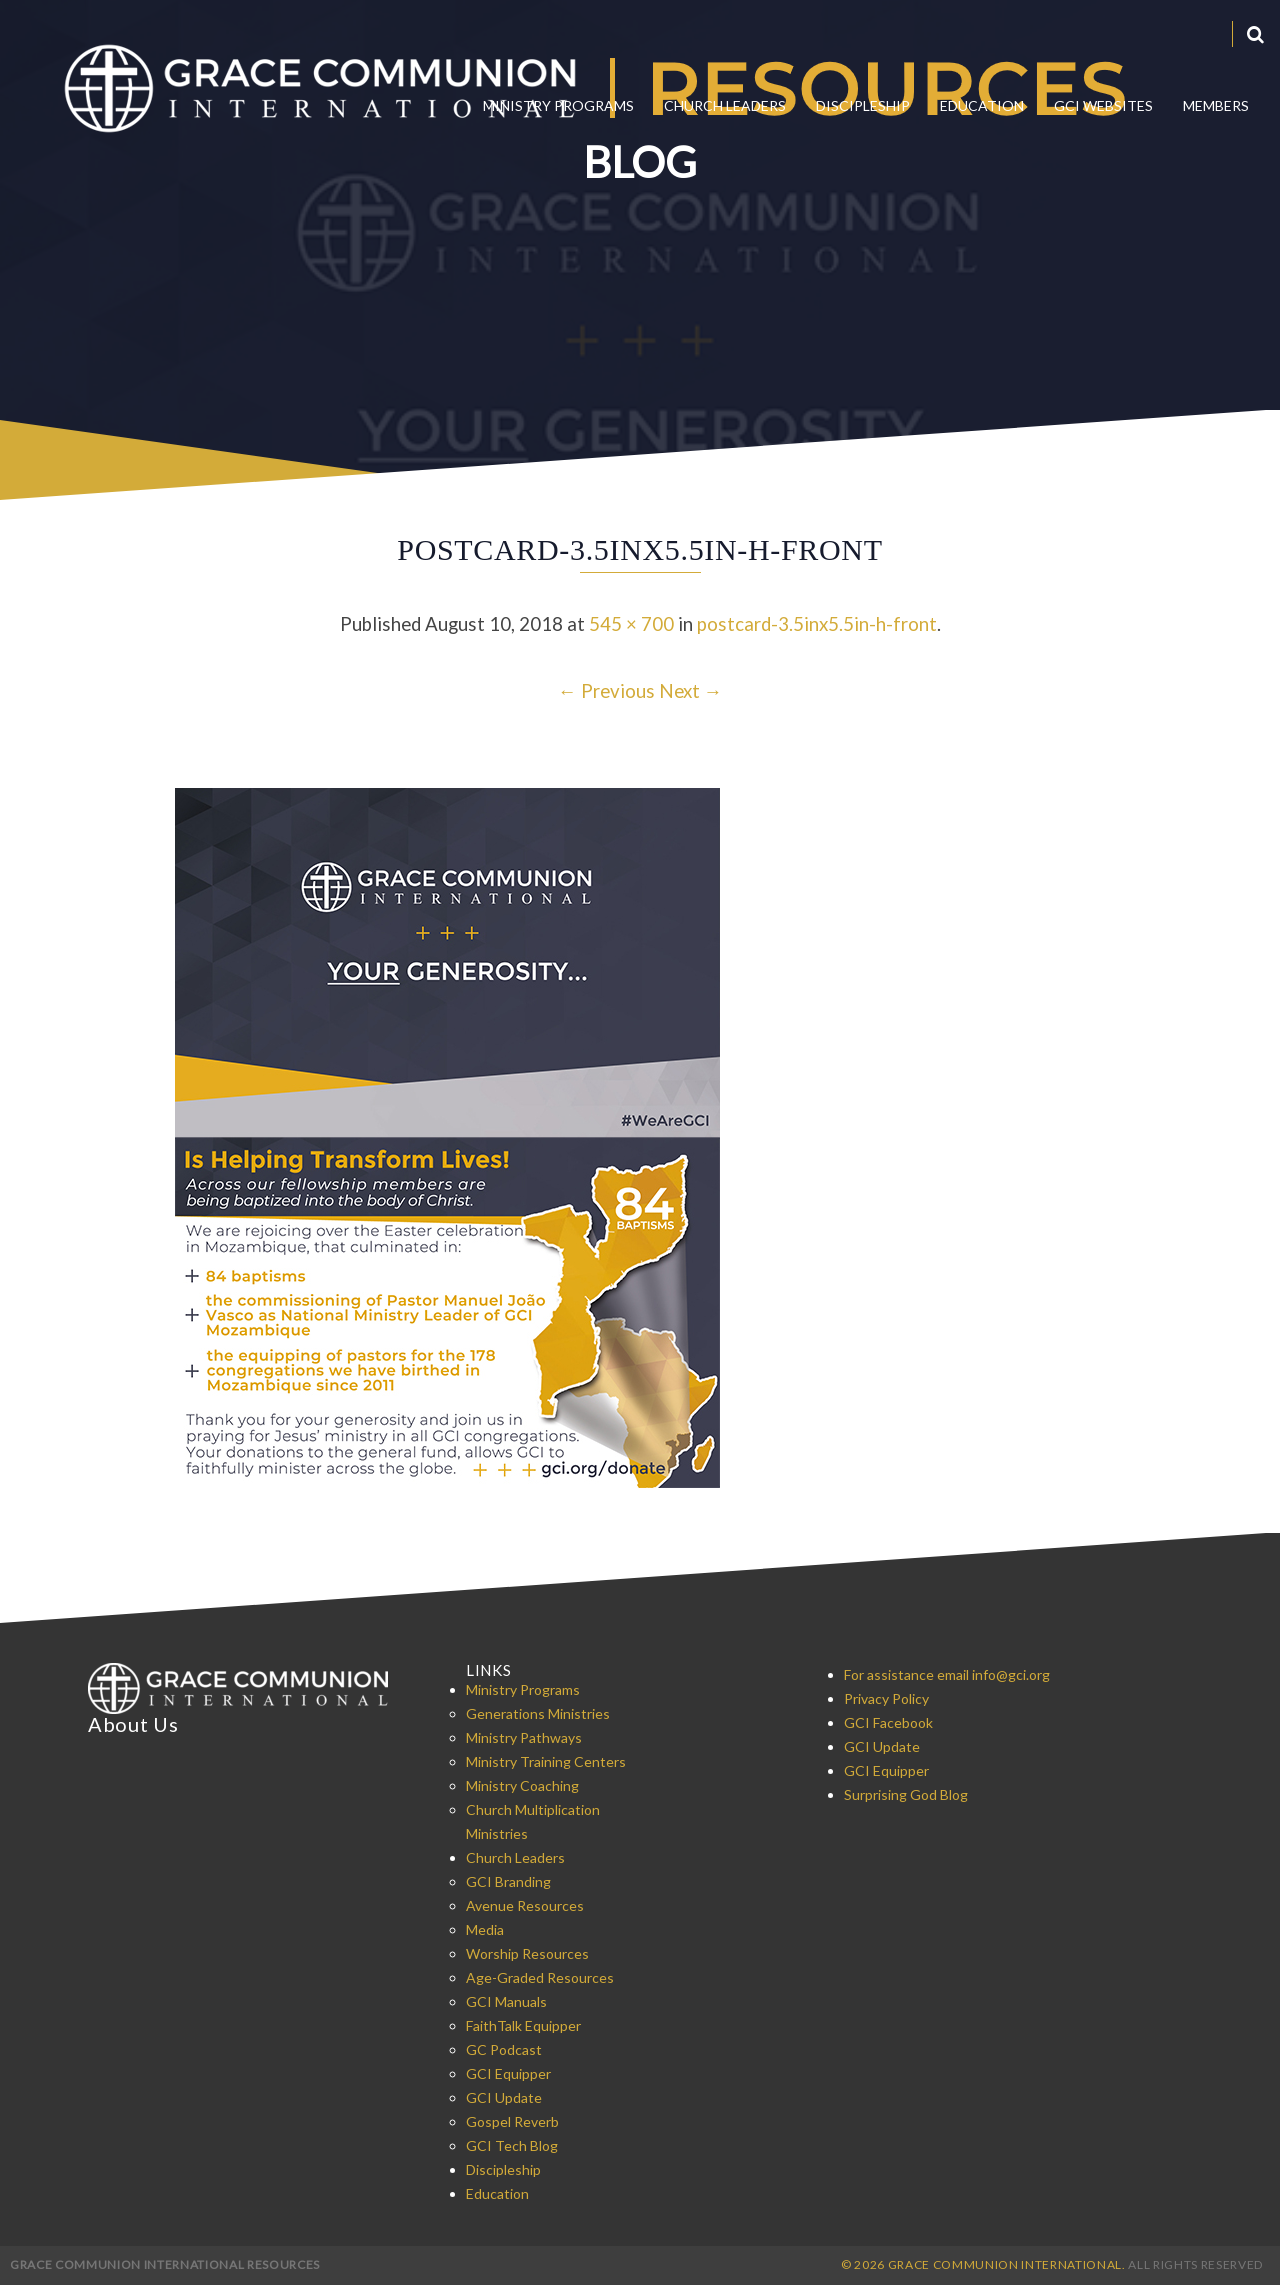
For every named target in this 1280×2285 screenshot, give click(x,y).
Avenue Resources (525, 1905)
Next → (691, 691)
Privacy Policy (886, 1698)
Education (982, 105)
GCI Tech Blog (512, 2145)
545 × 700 (631, 624)
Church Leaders (725, 105)
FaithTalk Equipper (523, 2025)
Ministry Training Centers (546, 1761)
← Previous (606, 691)
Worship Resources (527, 1953)
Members (1216, 105)
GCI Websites (1103, 105)
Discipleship (863, 105)
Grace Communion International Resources (165, 2264)
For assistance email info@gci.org (947, 1674)
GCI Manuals (506, 2001)
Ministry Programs (558, 105)
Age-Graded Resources (540, 1977)
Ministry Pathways (524, 1737)
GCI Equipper (508, 2073)
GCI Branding (508, 1881)
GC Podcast (504, 2049)
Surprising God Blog (906, 1794)
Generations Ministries (538, 1713)
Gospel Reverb (512, 2121)
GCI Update (504, 2097)
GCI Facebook (888, 1722)
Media (485, 1929)
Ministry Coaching (522, 1785)
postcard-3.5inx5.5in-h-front (817, 624)
